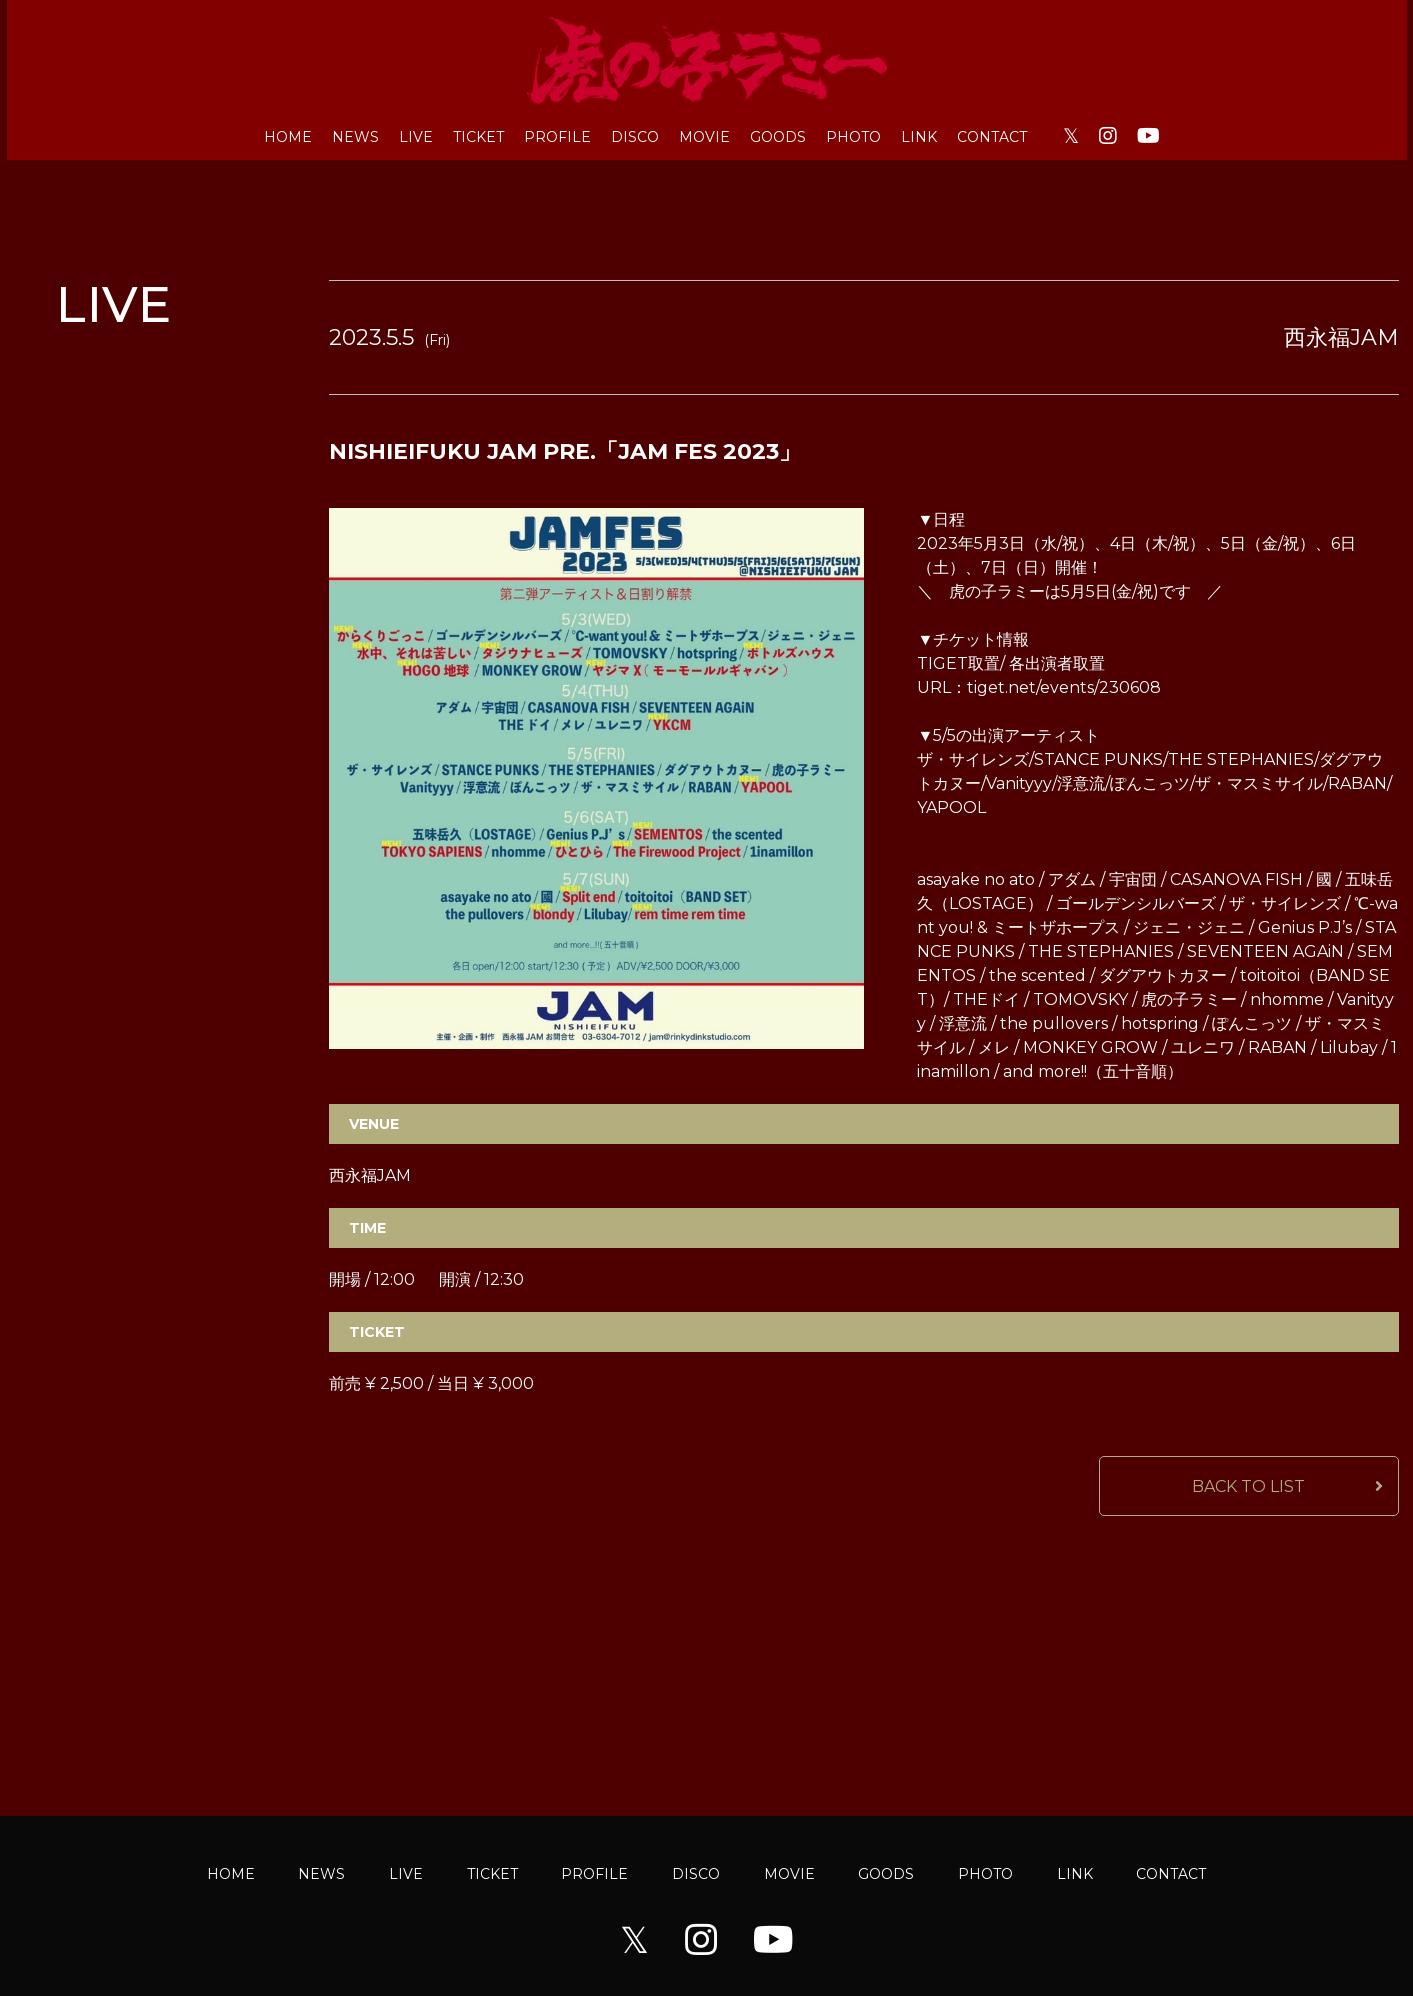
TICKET (478, 137)
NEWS (355, 137)
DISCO (635, 137)
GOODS (778, 137)
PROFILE (557, 137)
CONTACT (992, 137)
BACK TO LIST (1248, 1486)
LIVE (416, 137)
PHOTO (853, 137)
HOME (288, 137)
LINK (919, 137)
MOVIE (704, 137)
